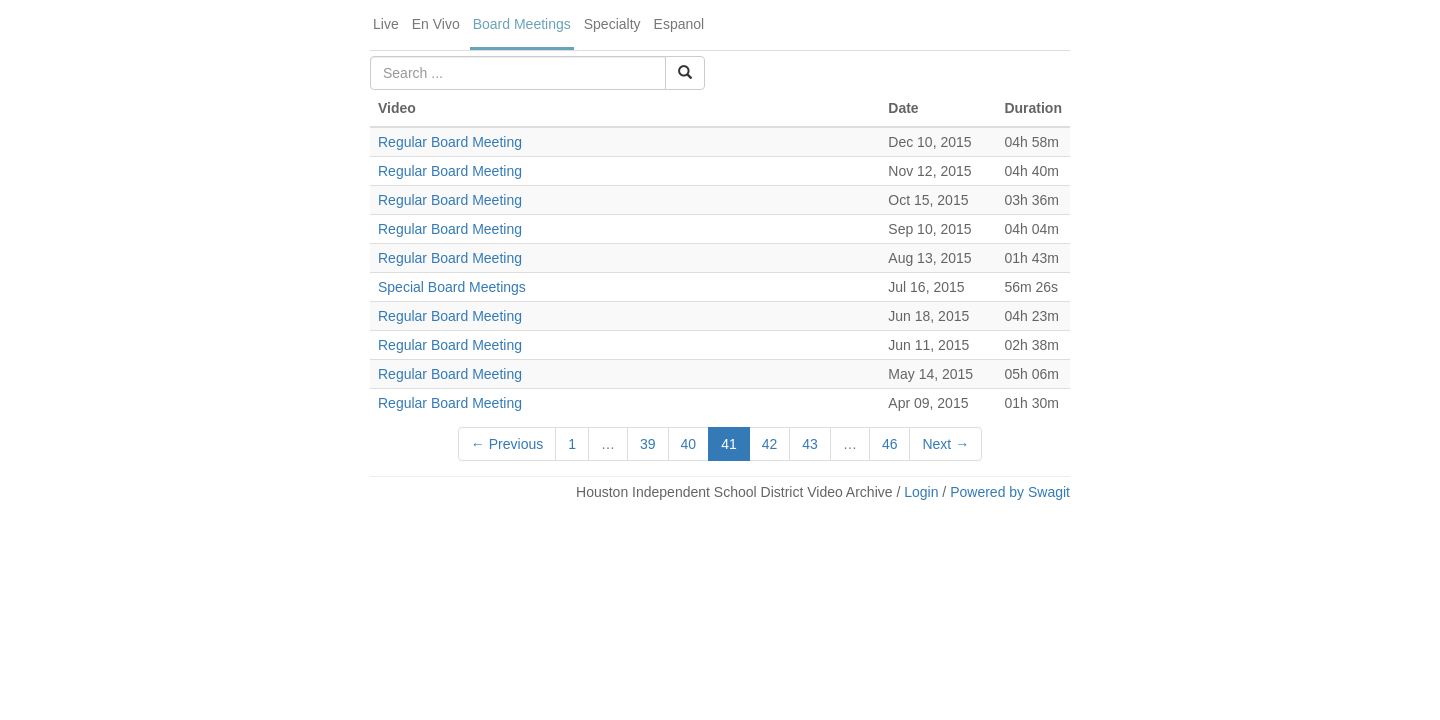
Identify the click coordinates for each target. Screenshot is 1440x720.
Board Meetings (522, 24)
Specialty (612, 24)
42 (770, 444)
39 (648, 444)
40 (689, 444)
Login (921, 492)
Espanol (679, 24)
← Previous (507, 444)
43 (810, 444)
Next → (945, 444)
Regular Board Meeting (450, 142)
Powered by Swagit (1010, 492)
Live (386, 24)
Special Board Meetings (452, 287)
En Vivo (436, 24)
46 (890, 444)
